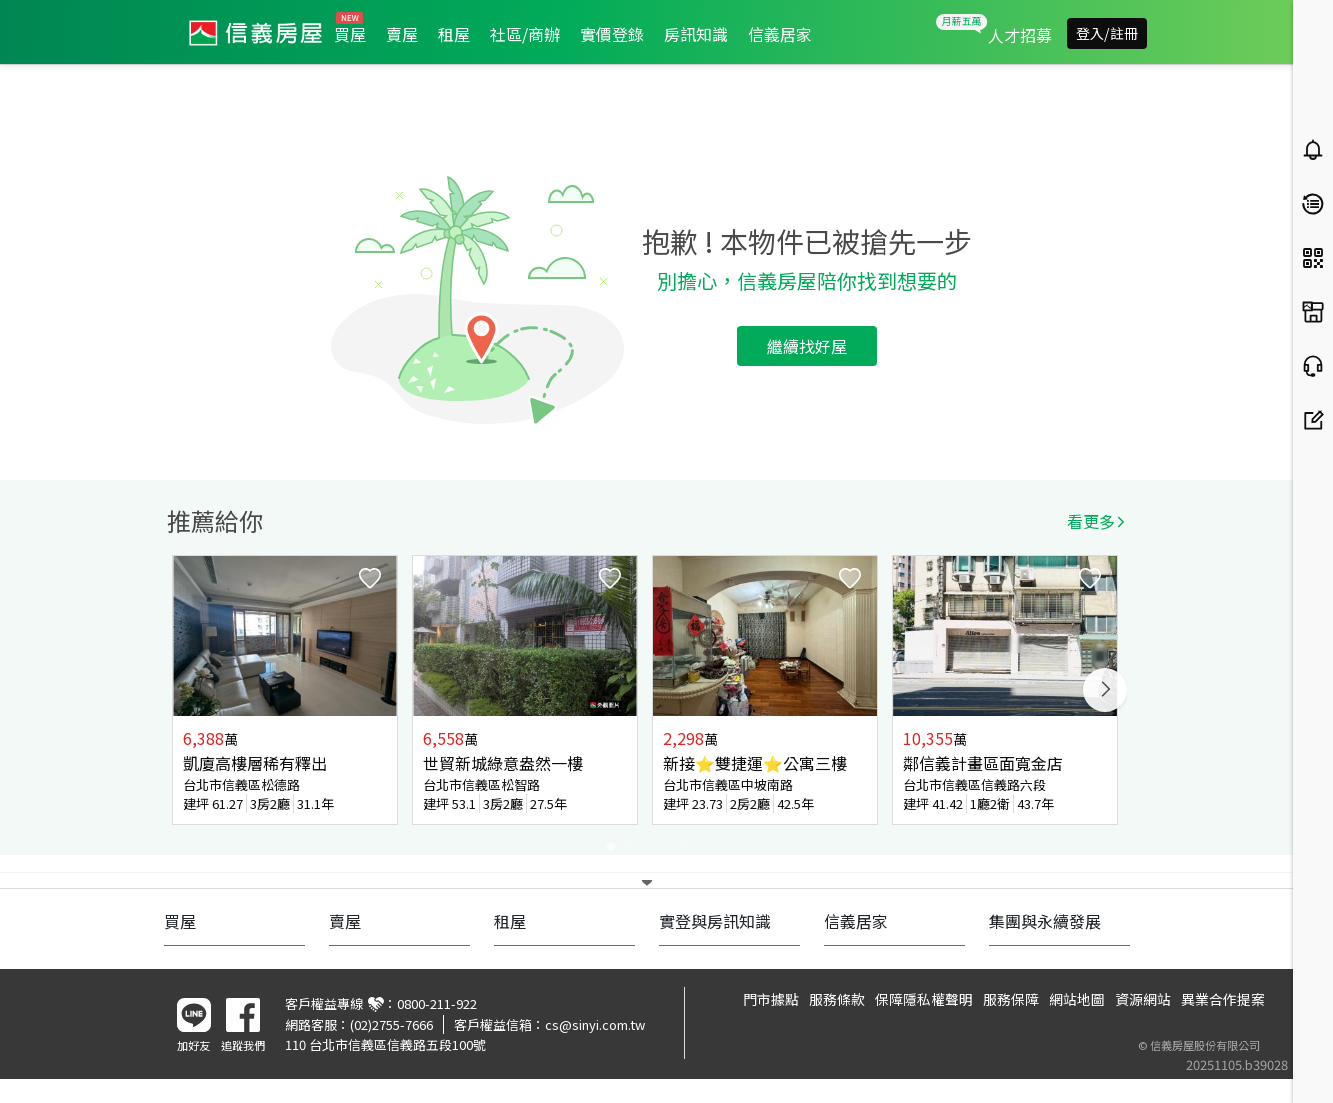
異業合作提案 (1223, 999)
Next (1105, 690)
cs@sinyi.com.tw (595, 1024)
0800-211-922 (437, 1003)
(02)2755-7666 (391, 1024)
